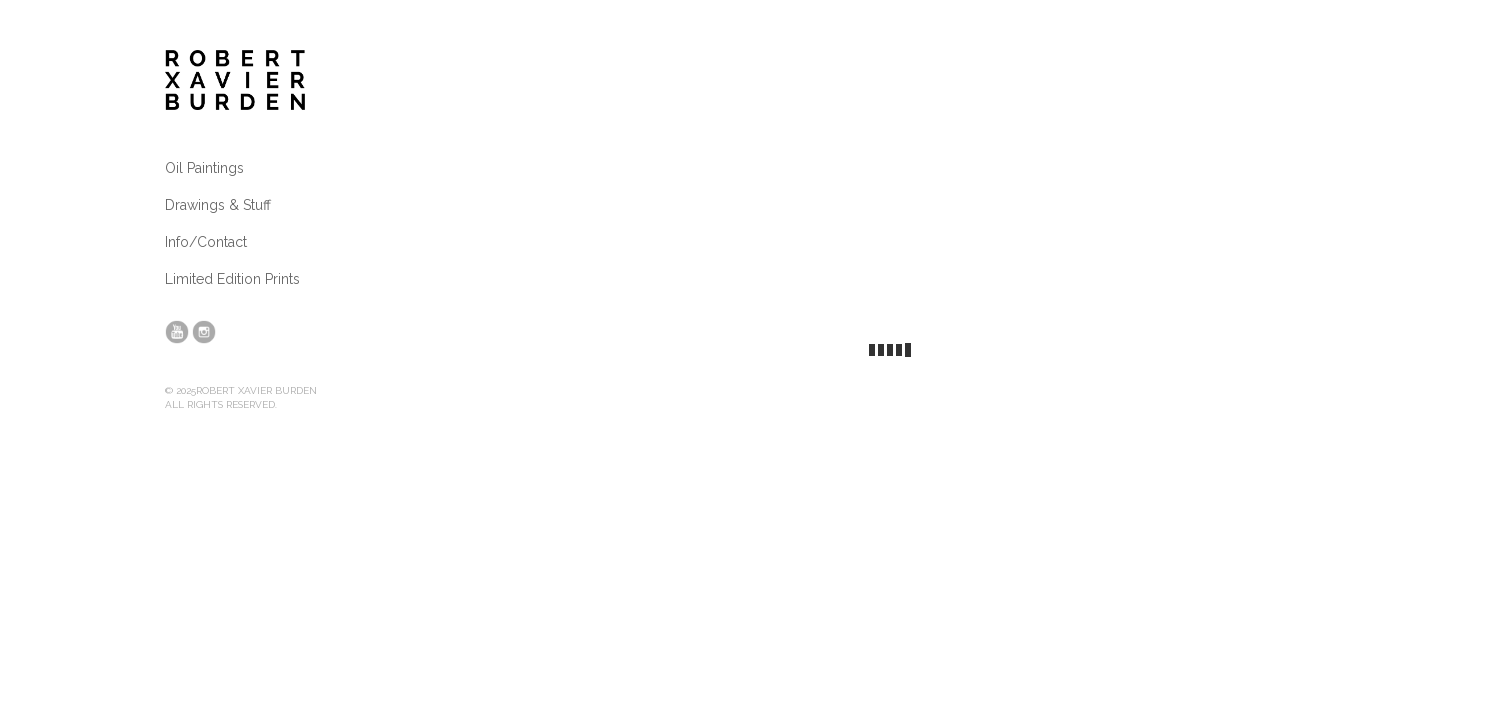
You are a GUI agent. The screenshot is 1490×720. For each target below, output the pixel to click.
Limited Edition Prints (232, 279)
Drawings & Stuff (218, 205)
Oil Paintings (204, 168)
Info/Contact (206, 242)
